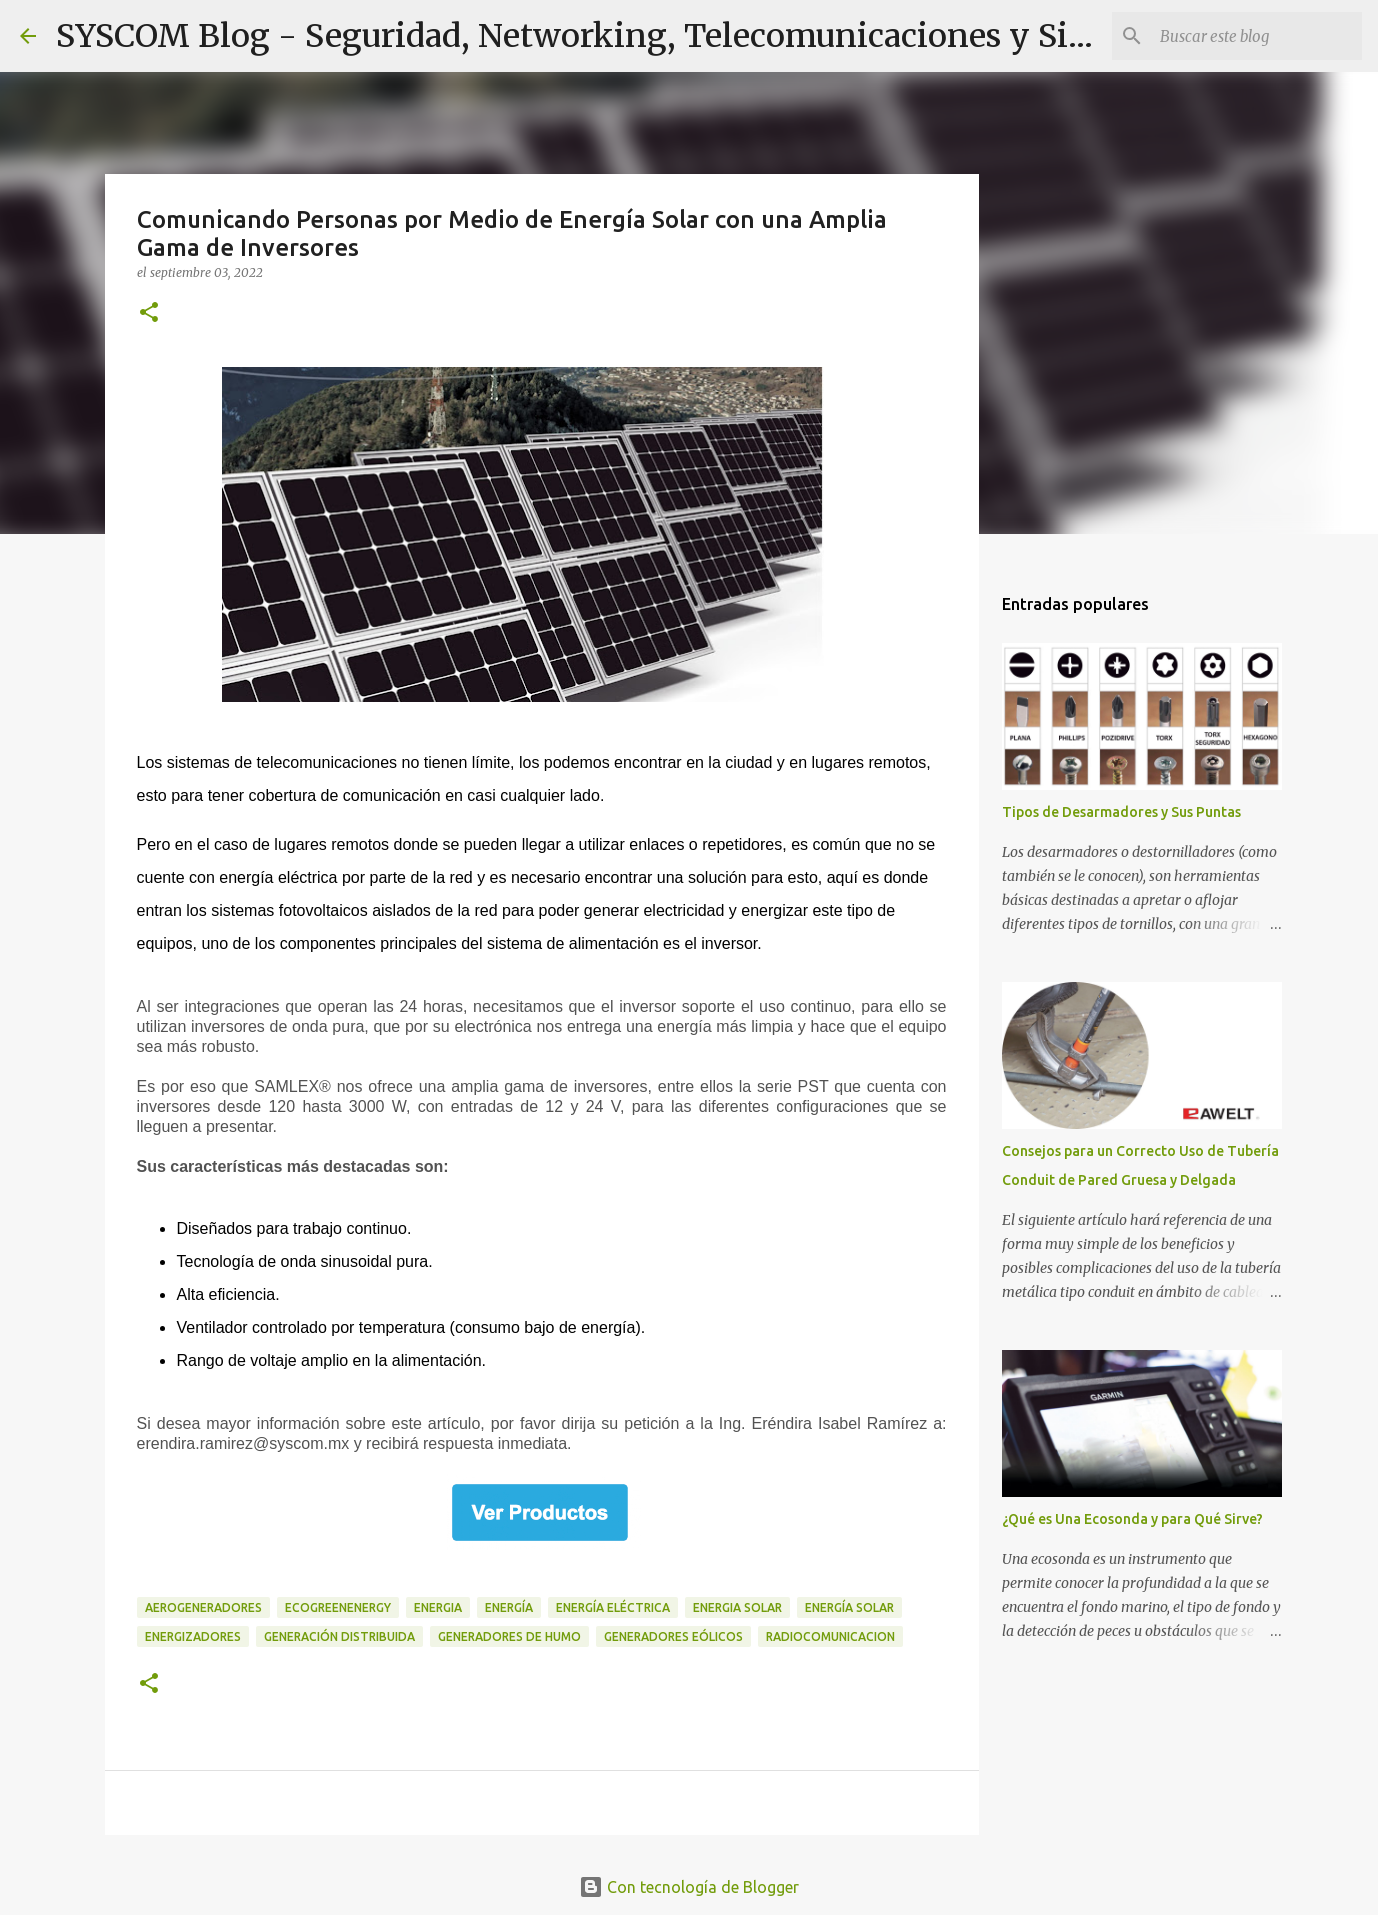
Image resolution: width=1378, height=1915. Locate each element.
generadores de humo (509, 1636)
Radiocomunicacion (830, 1636)
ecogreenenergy (338, 1607)
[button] (149, 313)
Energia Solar (737, 1607)
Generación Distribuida (339, 1636)
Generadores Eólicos (673, 1636)
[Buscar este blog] (1257, 36)
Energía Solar (849, 1607)
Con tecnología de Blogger (689, 1887)
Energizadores (193, 1636)
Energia (438, 1607)
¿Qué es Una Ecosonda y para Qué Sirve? (1132, 1519)
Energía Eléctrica (613, 1607)
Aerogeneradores (203, 1607)
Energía (509, 1607)
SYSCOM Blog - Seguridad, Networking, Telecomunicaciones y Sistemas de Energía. (706, 36)
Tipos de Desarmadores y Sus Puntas (1121, 812)
